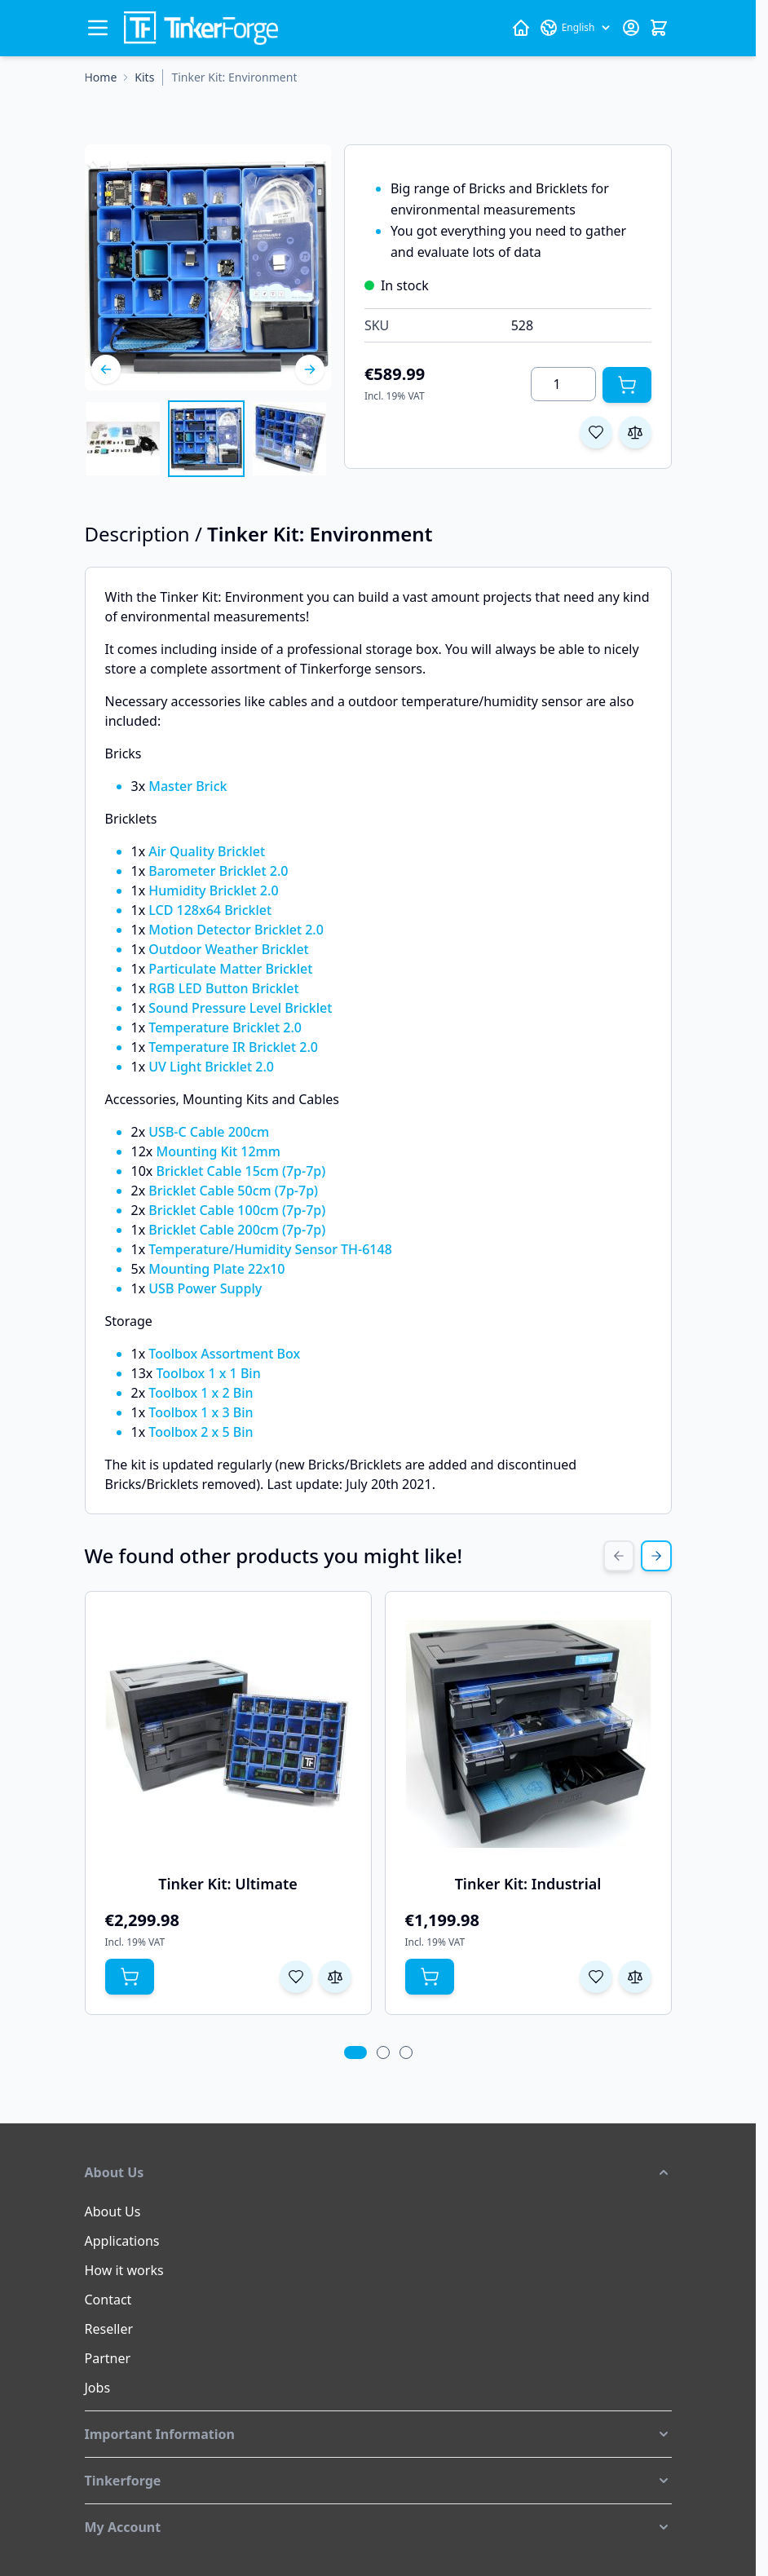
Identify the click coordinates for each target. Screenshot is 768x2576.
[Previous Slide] (618, 1555)
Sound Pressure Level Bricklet (240, 1008)
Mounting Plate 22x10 (216, 1269)
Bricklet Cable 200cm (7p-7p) (236, 1230)
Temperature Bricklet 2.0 (225, 1027)
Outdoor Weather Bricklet (228, 949)
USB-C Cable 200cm (208, 1132)
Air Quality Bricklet (206, 851)
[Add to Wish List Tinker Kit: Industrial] (596, 1976)
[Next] (309, 369)
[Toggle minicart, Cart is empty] (659, 28)
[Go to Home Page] (101, 77)
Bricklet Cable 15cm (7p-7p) (240, 1171)
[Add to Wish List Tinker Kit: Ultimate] (296, 1976)
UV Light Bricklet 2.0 (211, 1067)
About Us (113, 2211)
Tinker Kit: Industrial (528, 1883)
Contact (108, 2300)
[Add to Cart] (626, 385)
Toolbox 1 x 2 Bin (200, 1393)
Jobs (98, 2388)
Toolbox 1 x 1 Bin (208, 1373)
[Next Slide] (656, 1555)
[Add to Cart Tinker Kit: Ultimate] (129, 1977)
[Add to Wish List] (596, 432)
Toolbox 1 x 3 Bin (200, 1412)
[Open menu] (98, 28)
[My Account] (631, 28)
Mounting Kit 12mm (218, 1151)
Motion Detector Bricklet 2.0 (236, 930)
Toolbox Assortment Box (224, 1354)
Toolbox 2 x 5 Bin (200, 1432)
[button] (378, 2172)
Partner (108, 2358)
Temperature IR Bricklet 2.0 (233, 1047)
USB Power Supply (205, 1288)
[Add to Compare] (635, 432)
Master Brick (187, 786)
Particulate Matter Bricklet (230, 969)
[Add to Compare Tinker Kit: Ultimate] (335, 1976)
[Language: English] (576, 28)
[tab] (355, 2052)
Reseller (109, 2329)
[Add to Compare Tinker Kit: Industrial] (635, 1976)
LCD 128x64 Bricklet (209, 910)
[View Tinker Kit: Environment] (123, 438)
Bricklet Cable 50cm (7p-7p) (233, 1191)
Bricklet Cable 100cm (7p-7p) (236, 1210)
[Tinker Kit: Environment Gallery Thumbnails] (206, 438)
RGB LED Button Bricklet (223, 988)
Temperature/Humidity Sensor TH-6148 (270, 1249)
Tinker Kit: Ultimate (228, 1883)
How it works (124, 2270)
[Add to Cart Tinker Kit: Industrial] (429, 1977)
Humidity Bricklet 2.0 (213, 890)
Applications (122, 2241)
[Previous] (106, 369)
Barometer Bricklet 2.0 (218, 871)
